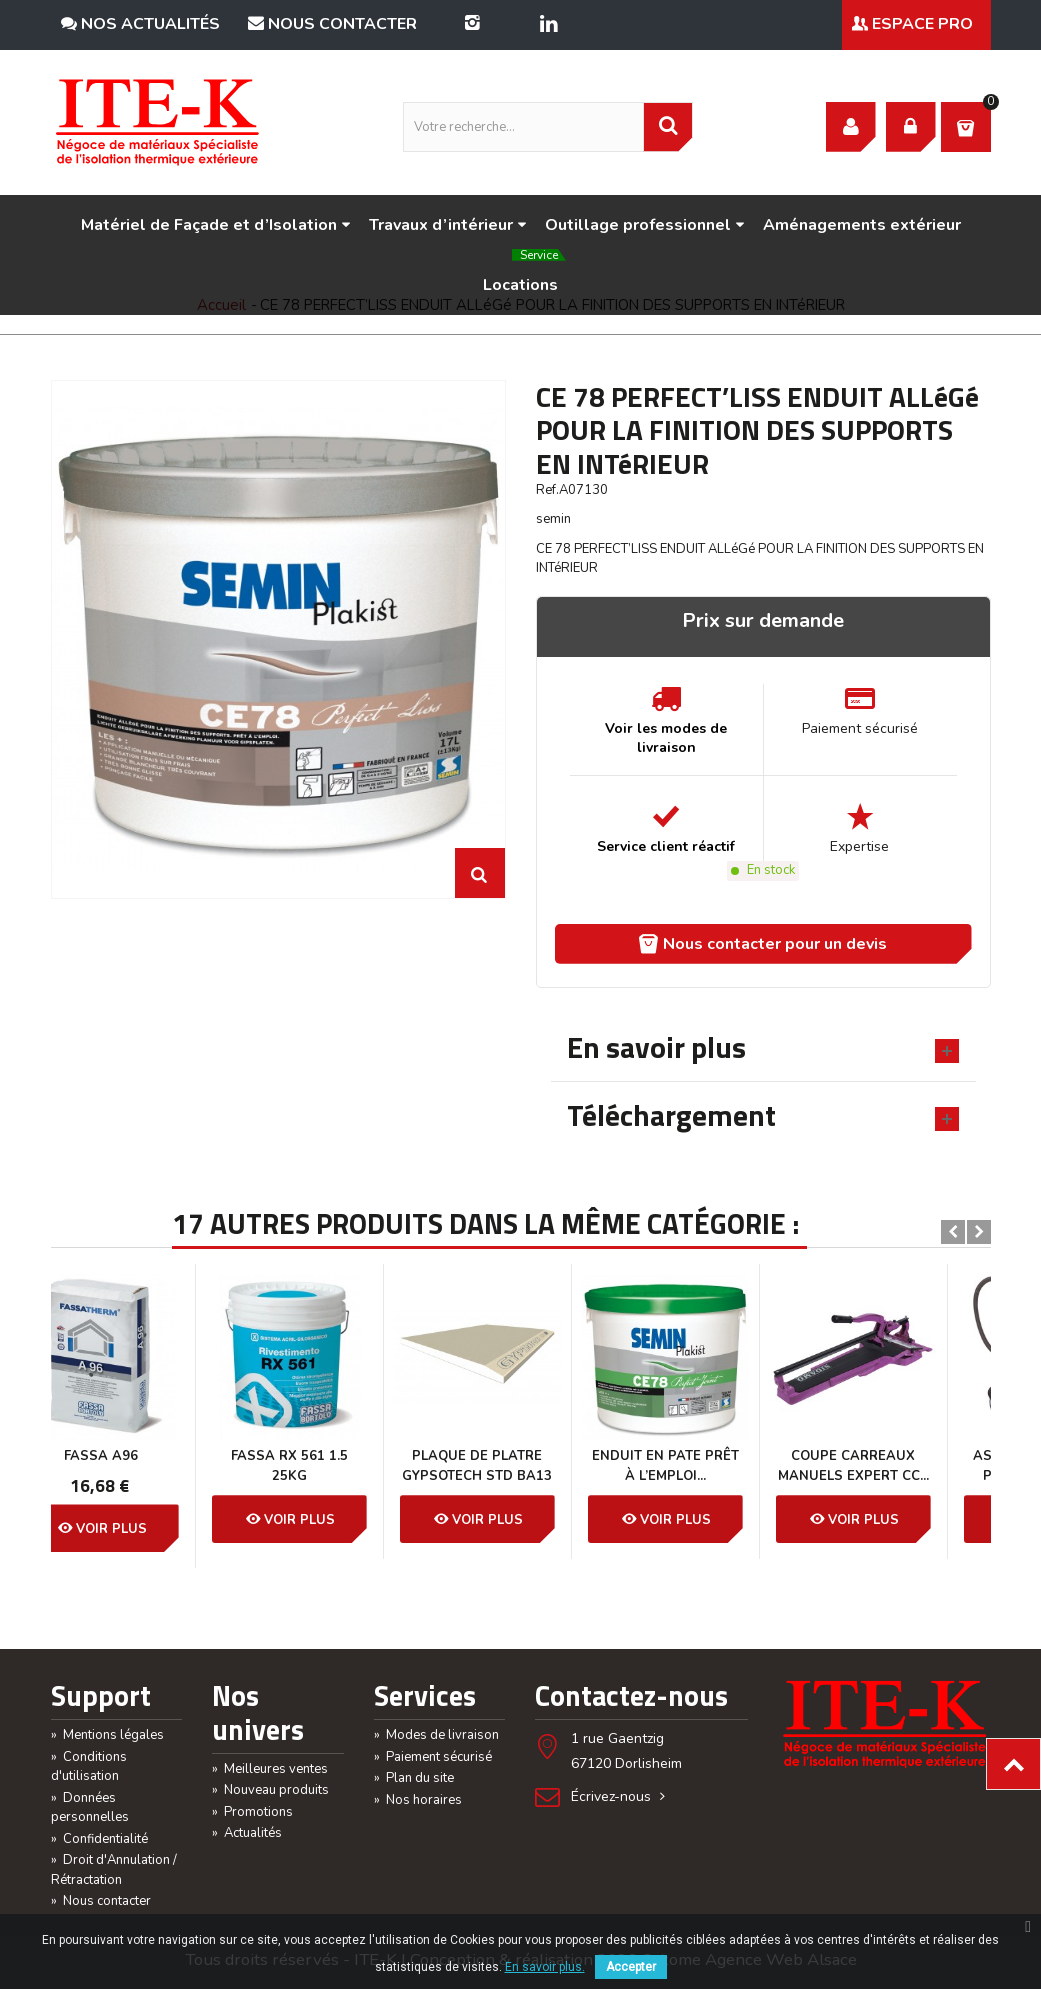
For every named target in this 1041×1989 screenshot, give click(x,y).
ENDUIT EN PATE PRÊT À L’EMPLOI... (520, 1466)
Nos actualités (140, 24)
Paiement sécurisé (433, 1757)
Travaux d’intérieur (448, 225)
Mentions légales (107, 1735)
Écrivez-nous (620, 1796)
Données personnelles (90, 1808)
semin (553, 519)
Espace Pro (912, 24)
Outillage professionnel (645, 225)
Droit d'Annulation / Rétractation (114, 1870)
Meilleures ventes (270, 1769)
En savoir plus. (545, 1967)
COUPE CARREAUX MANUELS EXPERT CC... (708, 1466)
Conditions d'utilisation (89, 1767)
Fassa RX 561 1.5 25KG (144, 1466)
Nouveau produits (270, 1790)
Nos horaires (418, 1800)
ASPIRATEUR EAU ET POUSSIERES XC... (896, 1466)
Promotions (252, 1812)
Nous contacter (332, 24)
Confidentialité (99, 1839)
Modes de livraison (436, 1735)
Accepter (631, 1967)
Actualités (247, 1833)
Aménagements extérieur (862, 225)
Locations (524, 275)
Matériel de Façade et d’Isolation (216, 225)
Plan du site (414, 1778)
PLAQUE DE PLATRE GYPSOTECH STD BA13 (332, 1466)
